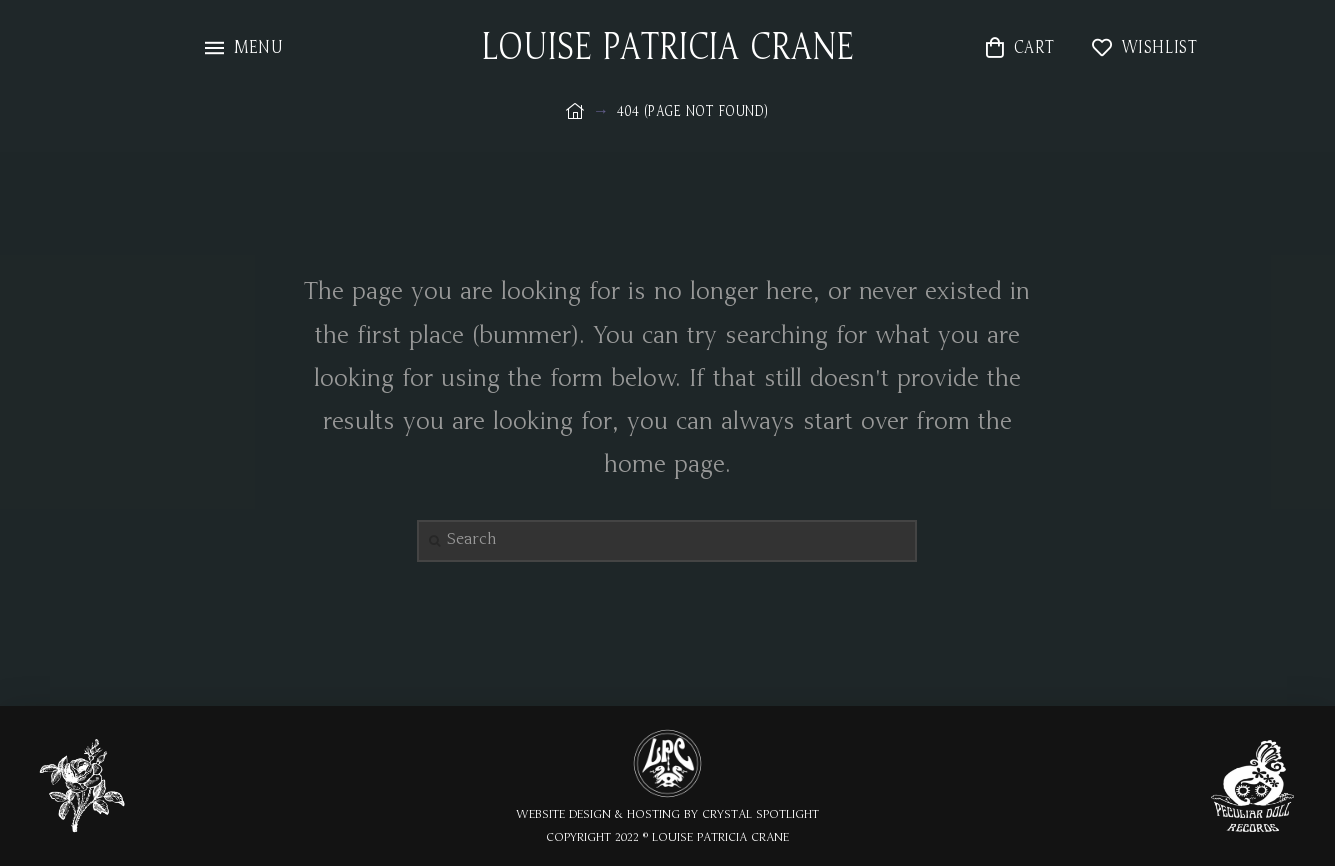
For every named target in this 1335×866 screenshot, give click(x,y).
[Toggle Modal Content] (244, 47)
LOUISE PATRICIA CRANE (668, 48)
